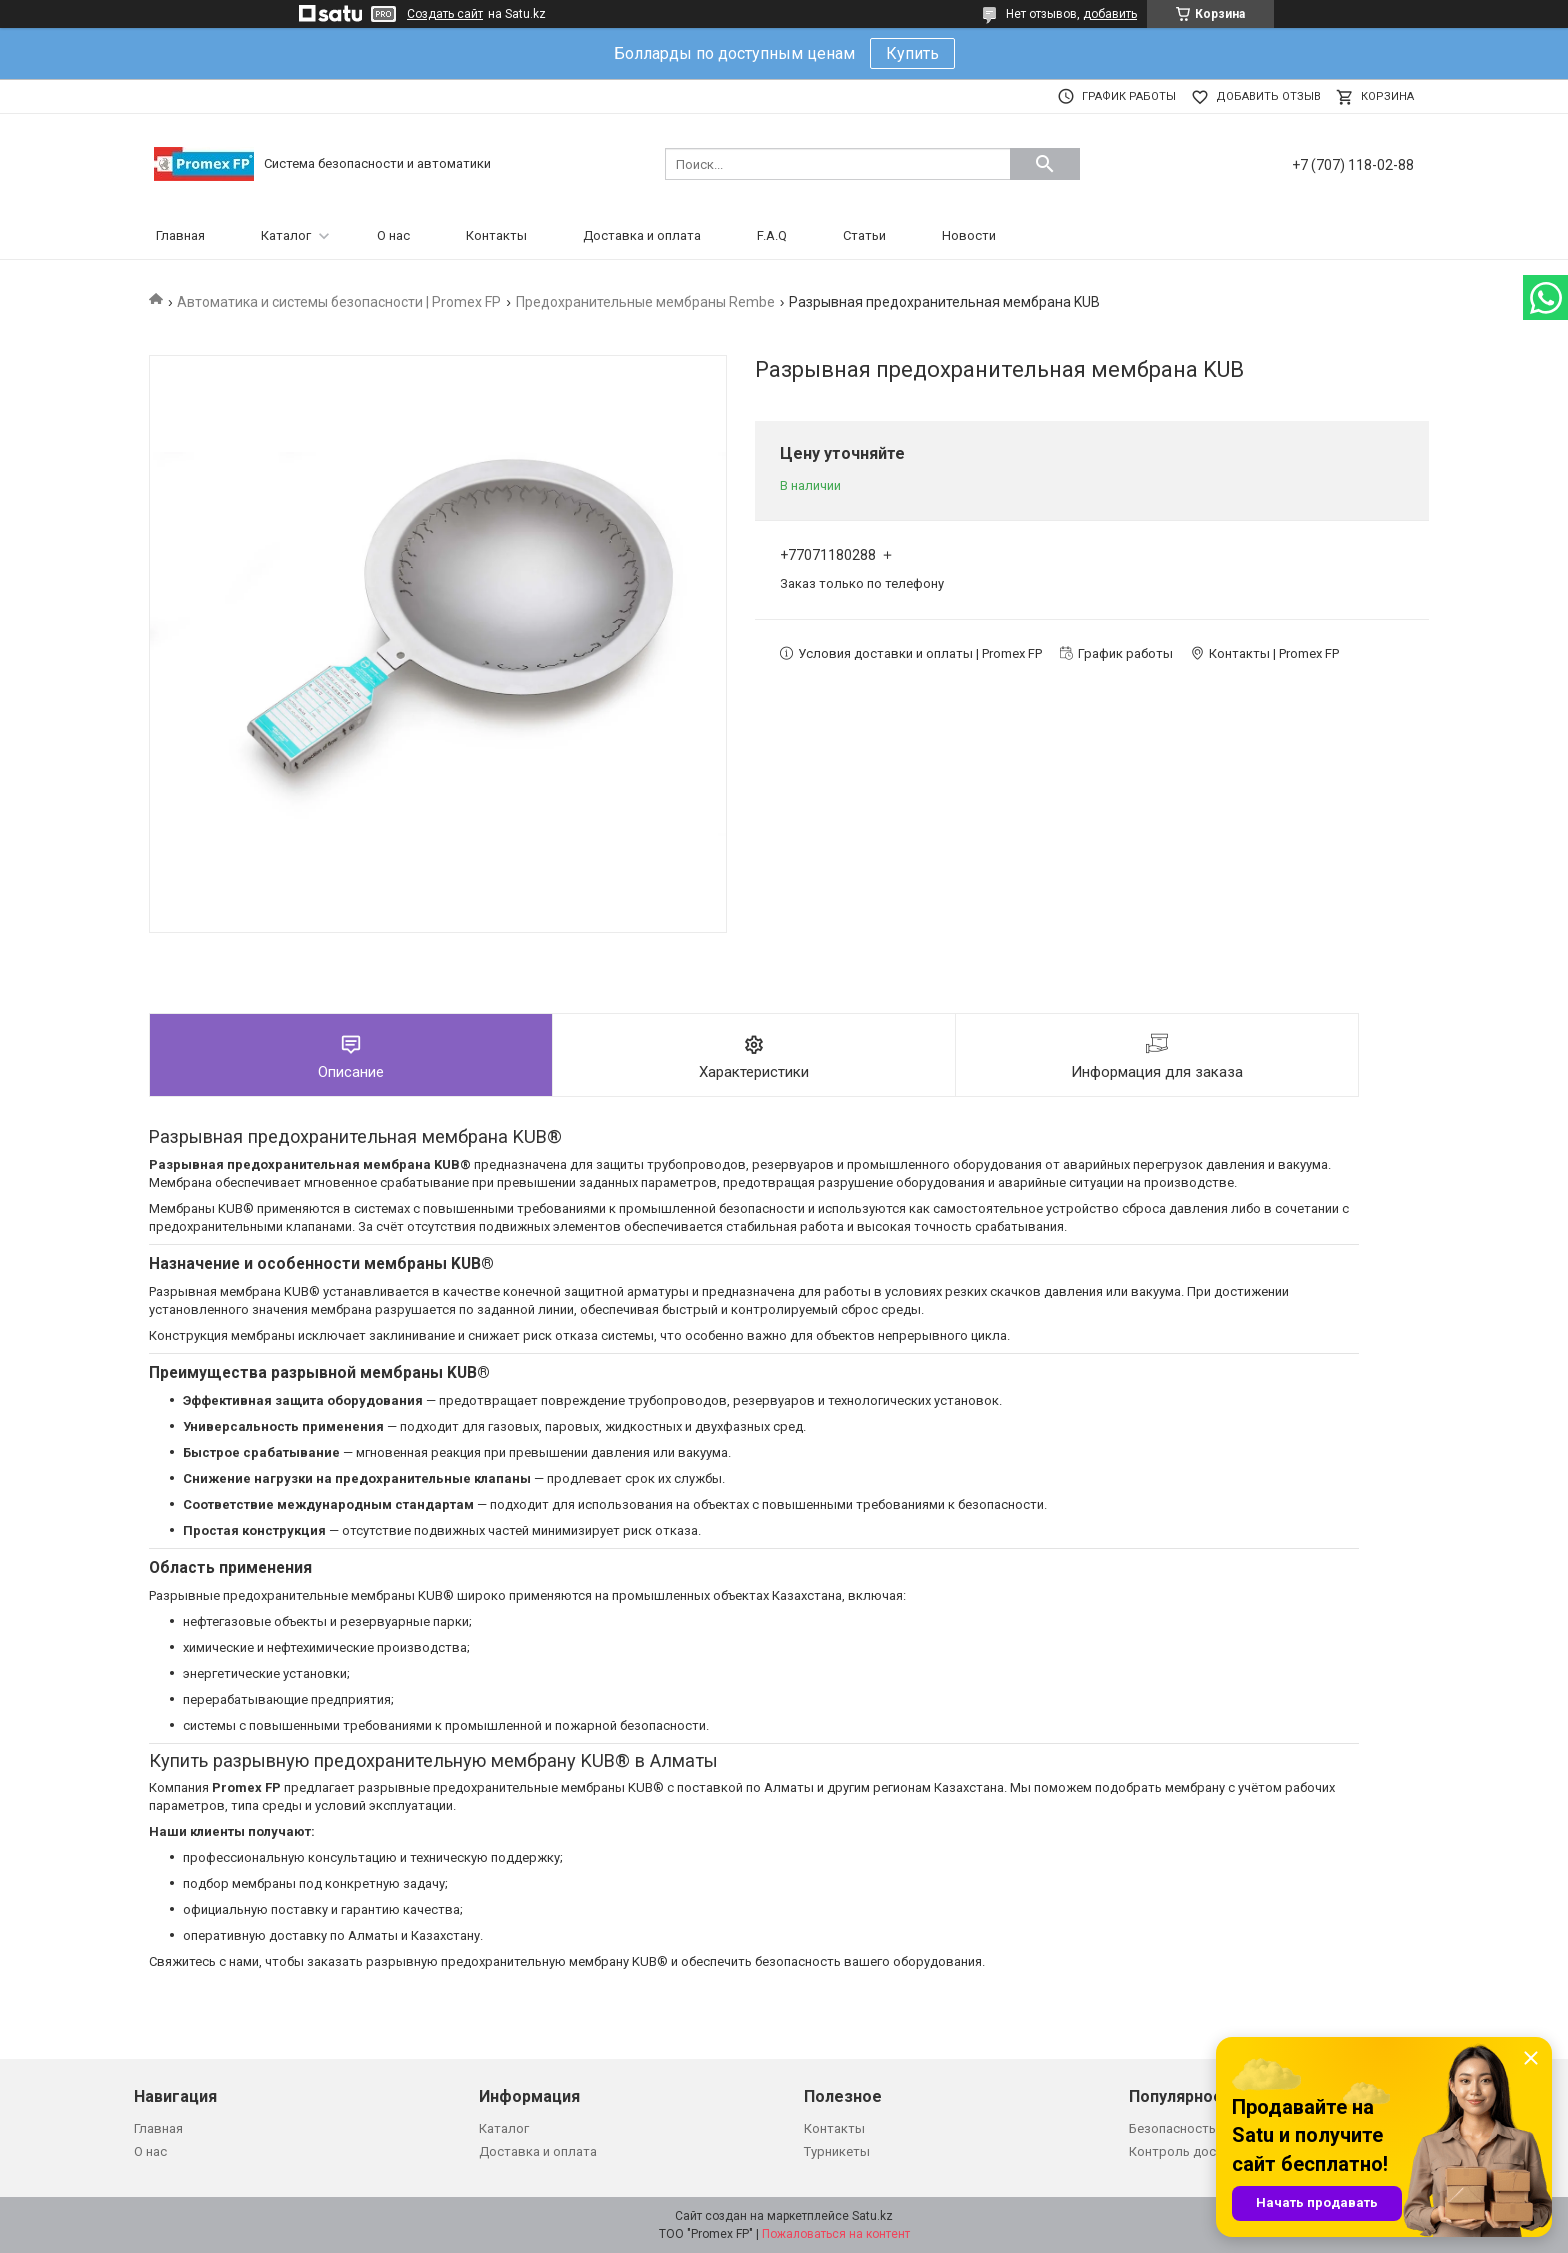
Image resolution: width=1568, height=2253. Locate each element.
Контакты (496, 235)
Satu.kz (872, 2216)
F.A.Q (772, 235)
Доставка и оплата (642, 235)
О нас (393, 235)
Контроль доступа (1186, 2151)
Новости (969, 235)
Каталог (286, 235)
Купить (912, 53)
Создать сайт (445, 14)
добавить (1110, 14)
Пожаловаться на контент (836, 2234)
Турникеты (837, 2151)
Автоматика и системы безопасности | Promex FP (339, 302)
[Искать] (1045, 164)
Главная (180, 235)
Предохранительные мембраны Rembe (645, 302)
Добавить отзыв (1268, 96)
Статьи (864, 235)
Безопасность (1172, 2128)
